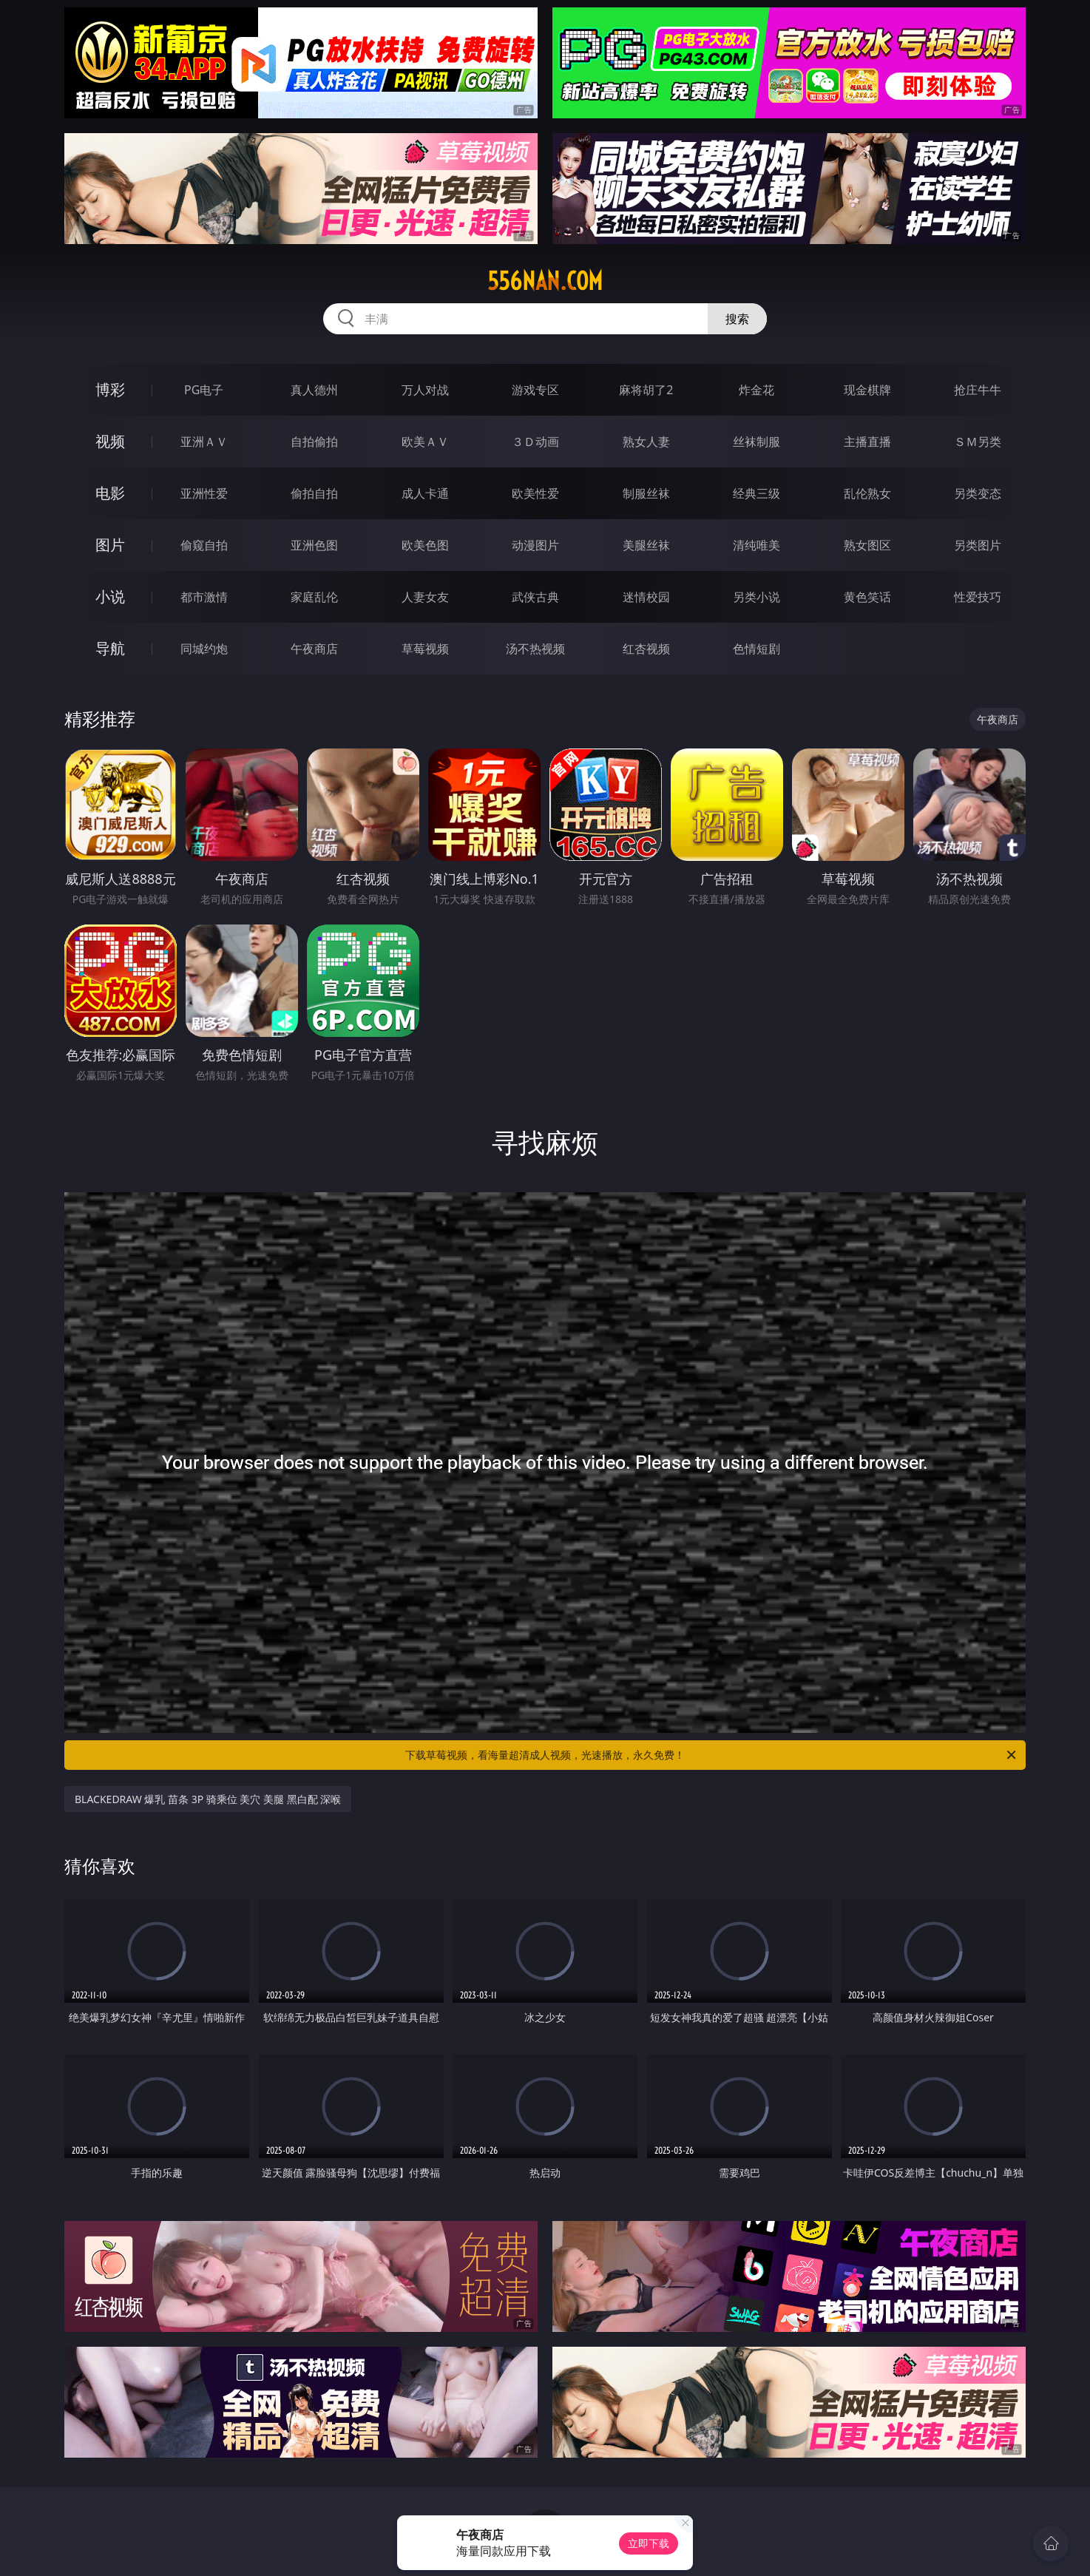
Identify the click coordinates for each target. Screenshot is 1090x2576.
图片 (110, 545)
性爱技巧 (977, 597)
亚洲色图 (314, 545)
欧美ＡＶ (425, 441)
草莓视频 (425, 648)
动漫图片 (535, 545)
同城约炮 (204, 648)
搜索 (737, 319)
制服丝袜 (646, 493)
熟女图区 (867, 545)
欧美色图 (425, 545)
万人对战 (425, 390)
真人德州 (314, 390)
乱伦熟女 (867, 493)
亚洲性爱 (204, 493)
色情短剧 (756, 648)
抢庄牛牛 (977, 390)
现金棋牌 (867, 390)
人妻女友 (425, 597)
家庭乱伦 (314, 597)
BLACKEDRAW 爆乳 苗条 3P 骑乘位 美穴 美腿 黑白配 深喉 (208, 1799)
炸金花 (756, 390)
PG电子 (203, 390)
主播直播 (867, 441)
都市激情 (204, 597)
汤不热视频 (535, 648)
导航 (110, 648)
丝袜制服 (756, 441)
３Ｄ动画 (535, 441)
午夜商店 (314, 648)
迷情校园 (646, 597)
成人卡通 (425, 493)
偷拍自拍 (314, 493)
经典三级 (756, 493)
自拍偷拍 (314, 441)
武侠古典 (535, 597)
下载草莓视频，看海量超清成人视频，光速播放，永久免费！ (711, 1755)
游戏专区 (535, 390)
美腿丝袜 (646, 545)
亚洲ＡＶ (204, 441)
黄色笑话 (867, 597)
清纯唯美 (756, 545)
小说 (110, 596)
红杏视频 (646, 648)
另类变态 (977, 493)
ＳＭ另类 (977, 441)
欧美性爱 (535, 493)
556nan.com (545, 281)
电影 (110, 493)
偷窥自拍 (204, 545)
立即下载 (648, 2543)
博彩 (110, 389)
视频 (110, 441)
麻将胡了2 (646, 390)
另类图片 (977, 545)
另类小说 (756, 597)
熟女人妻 (646, 441)
